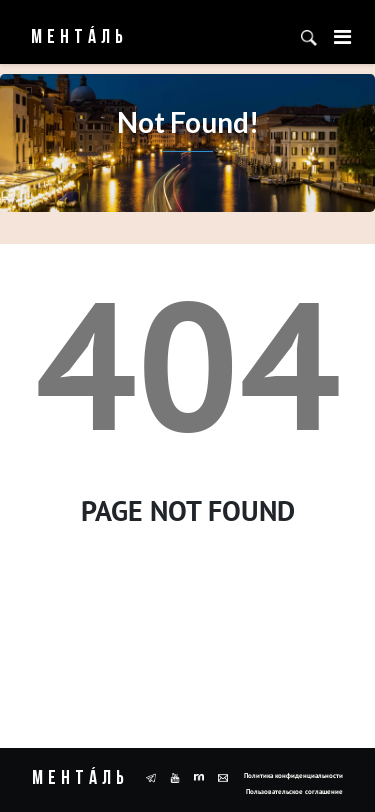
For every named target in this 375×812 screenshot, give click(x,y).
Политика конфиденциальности (293, 775)
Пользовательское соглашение (294, 791)
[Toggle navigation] (342, 37)
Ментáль (66, 38)
